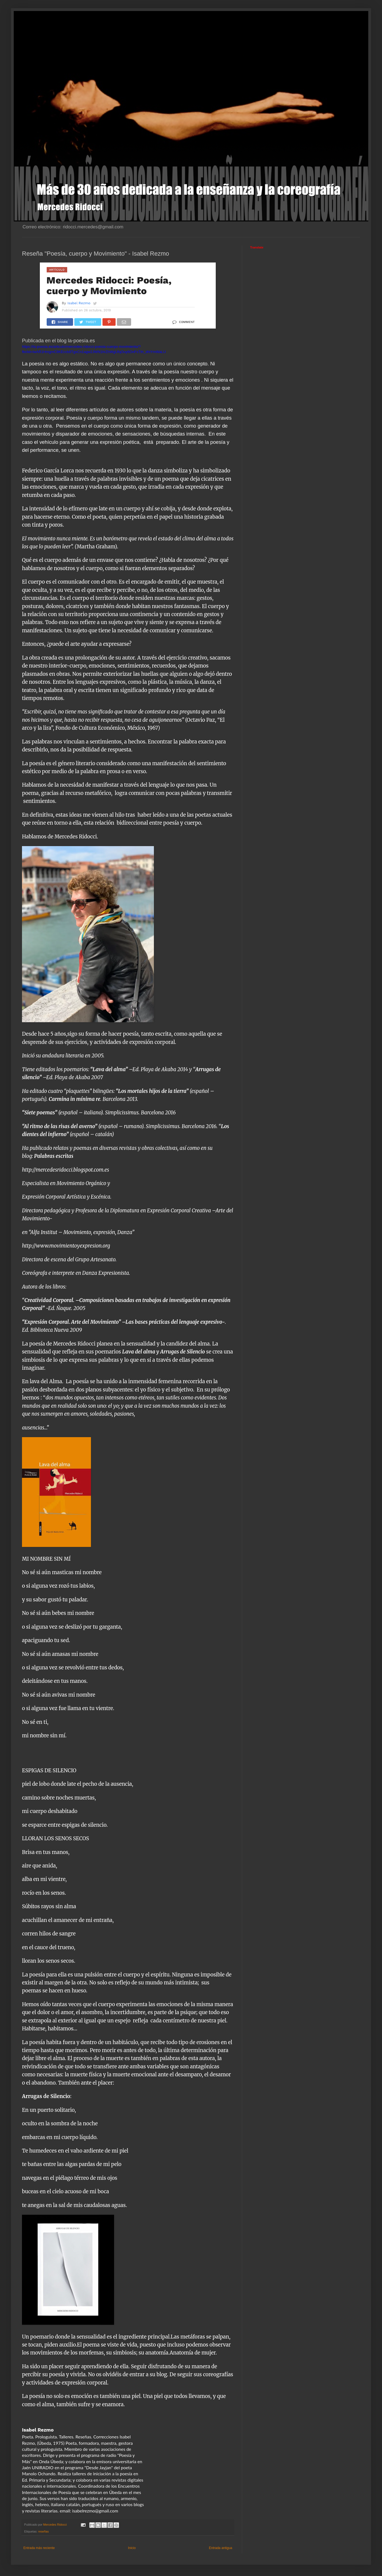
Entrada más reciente (39, 2548)
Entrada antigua (220, 2548)
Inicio (132, 2548)
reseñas (43, 2531)
